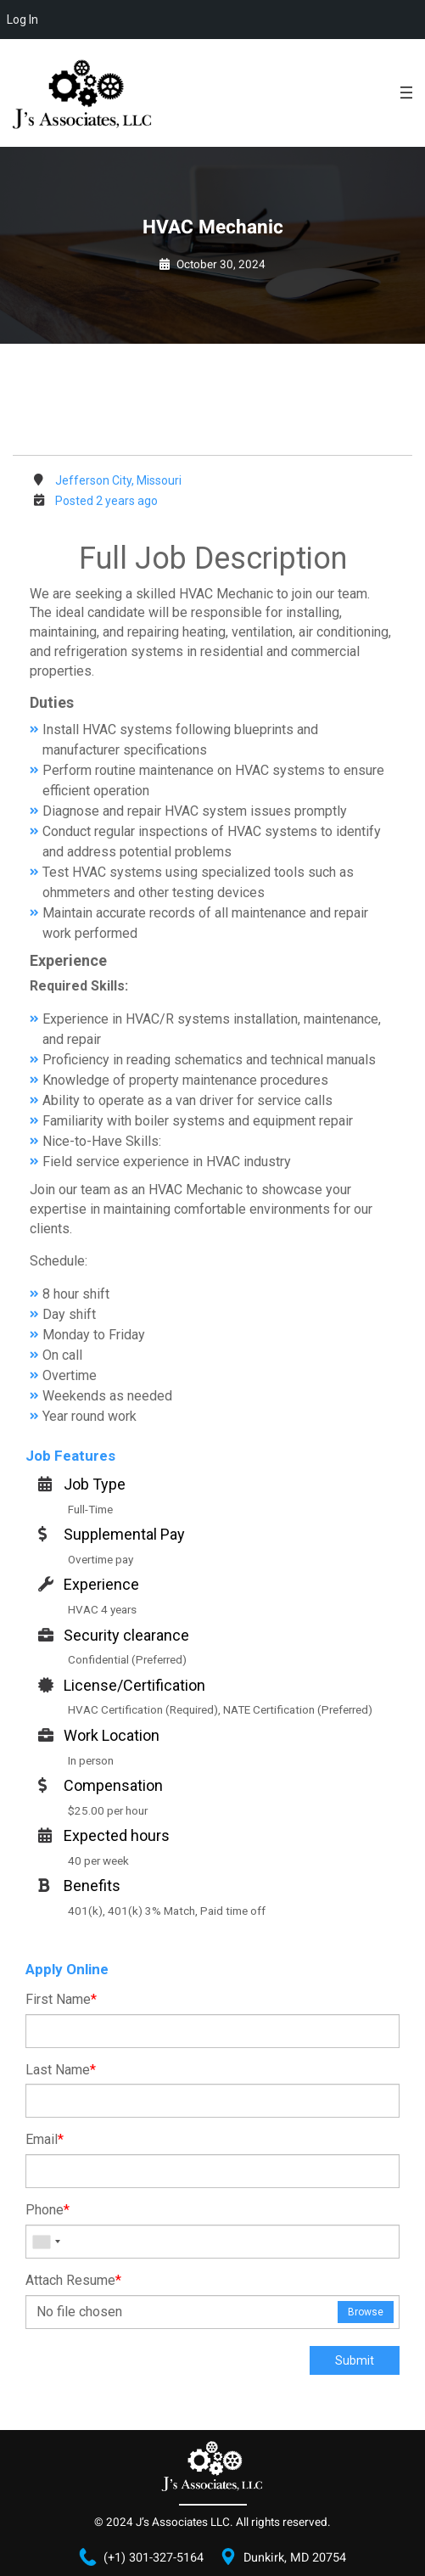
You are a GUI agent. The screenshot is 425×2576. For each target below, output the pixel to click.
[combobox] (45, 2241)
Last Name (60, 2070)
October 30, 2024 (221, 264)
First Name (61, 1999)
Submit (354, 2360)
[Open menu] (406, 92)
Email (44, 2139)
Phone (47, 2210)
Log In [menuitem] (22, 19)
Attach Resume (73, 2280)
